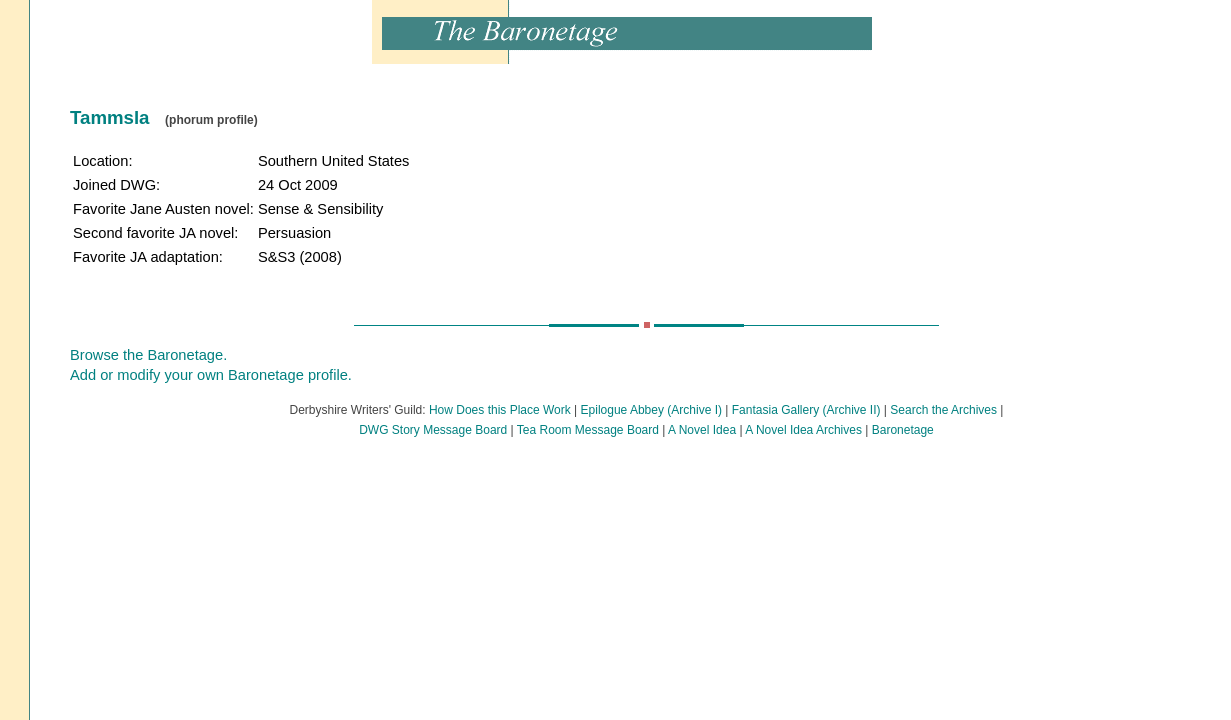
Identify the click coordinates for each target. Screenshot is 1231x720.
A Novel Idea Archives (803, 430)
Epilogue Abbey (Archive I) (651, 410)
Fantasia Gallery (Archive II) (806, 410)
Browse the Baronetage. (148, 355)
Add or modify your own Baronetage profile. (211, 375)
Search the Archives (943, 410)
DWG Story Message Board (433, 430)
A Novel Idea (702, 430)
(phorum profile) (211, 120)
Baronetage (903, 430)
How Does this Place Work (500, 410)
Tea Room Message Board (588, 430)
